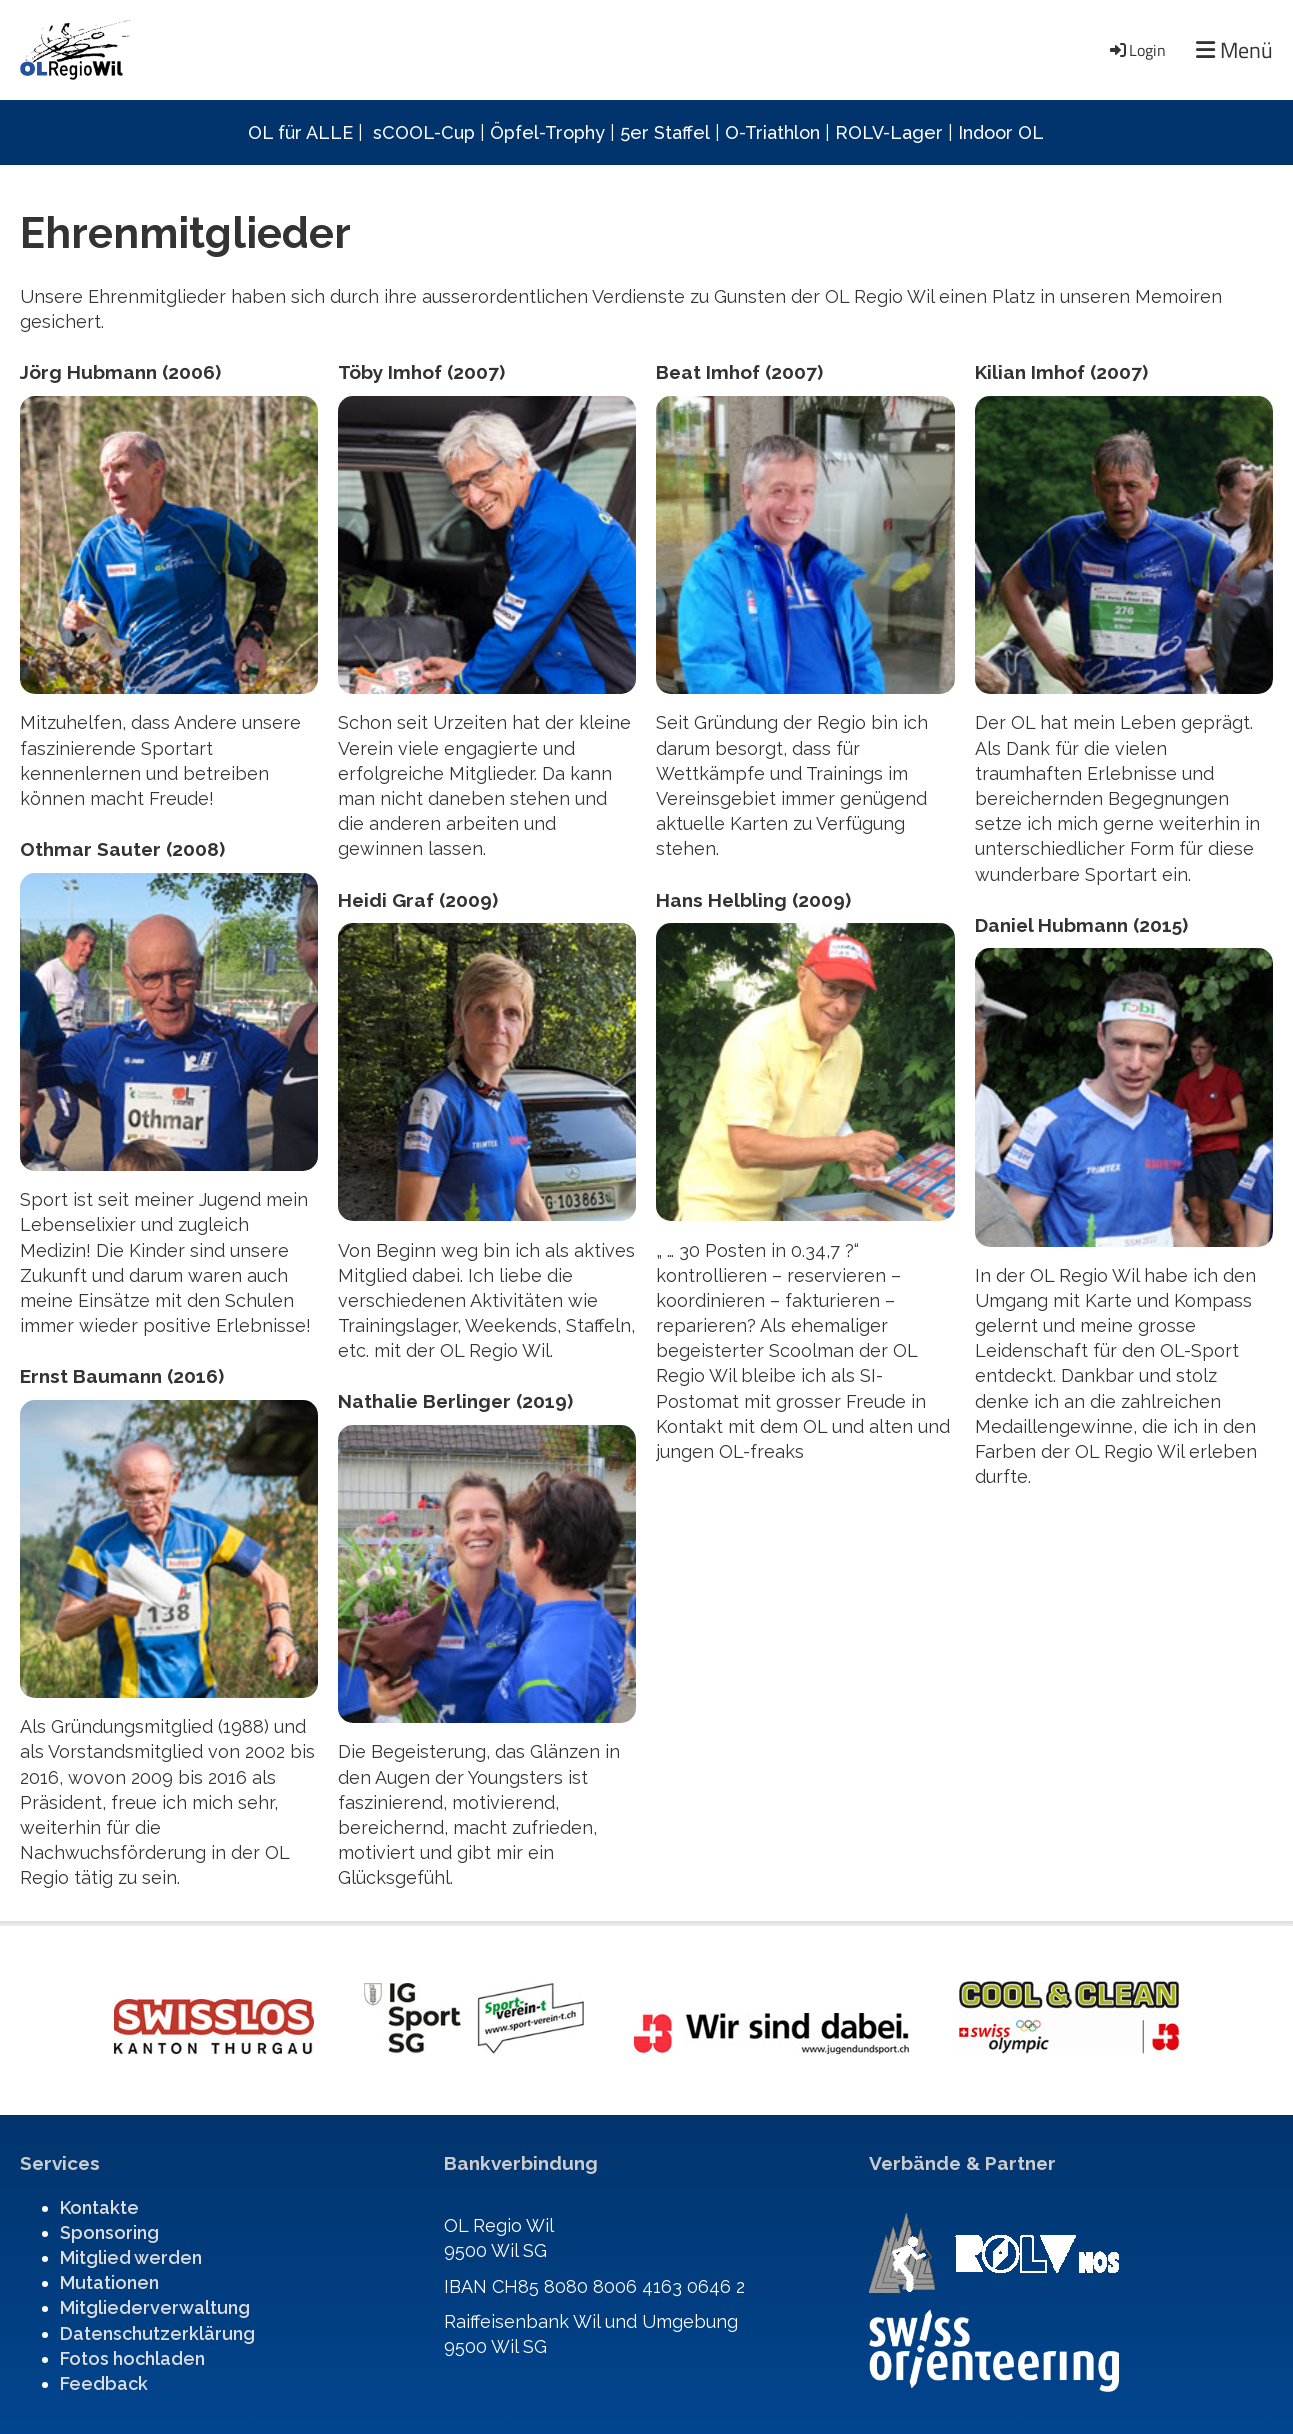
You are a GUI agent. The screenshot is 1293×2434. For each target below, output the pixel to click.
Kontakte (99, 2207)
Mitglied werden (131, 2257)
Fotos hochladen (132, 2358)
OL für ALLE (300, 132)
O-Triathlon (772, 132)
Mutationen (109, 2282)
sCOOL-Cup (424, 132)
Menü (1234, 50)
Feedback (104, 2383)
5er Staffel (665, 132)
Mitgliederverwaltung (155, 2307)
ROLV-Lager (889, 132)
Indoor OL (1001, 132)
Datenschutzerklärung (157, 2333)
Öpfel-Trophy (547, 132)
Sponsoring (109, 2232)
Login (1136, 50)
